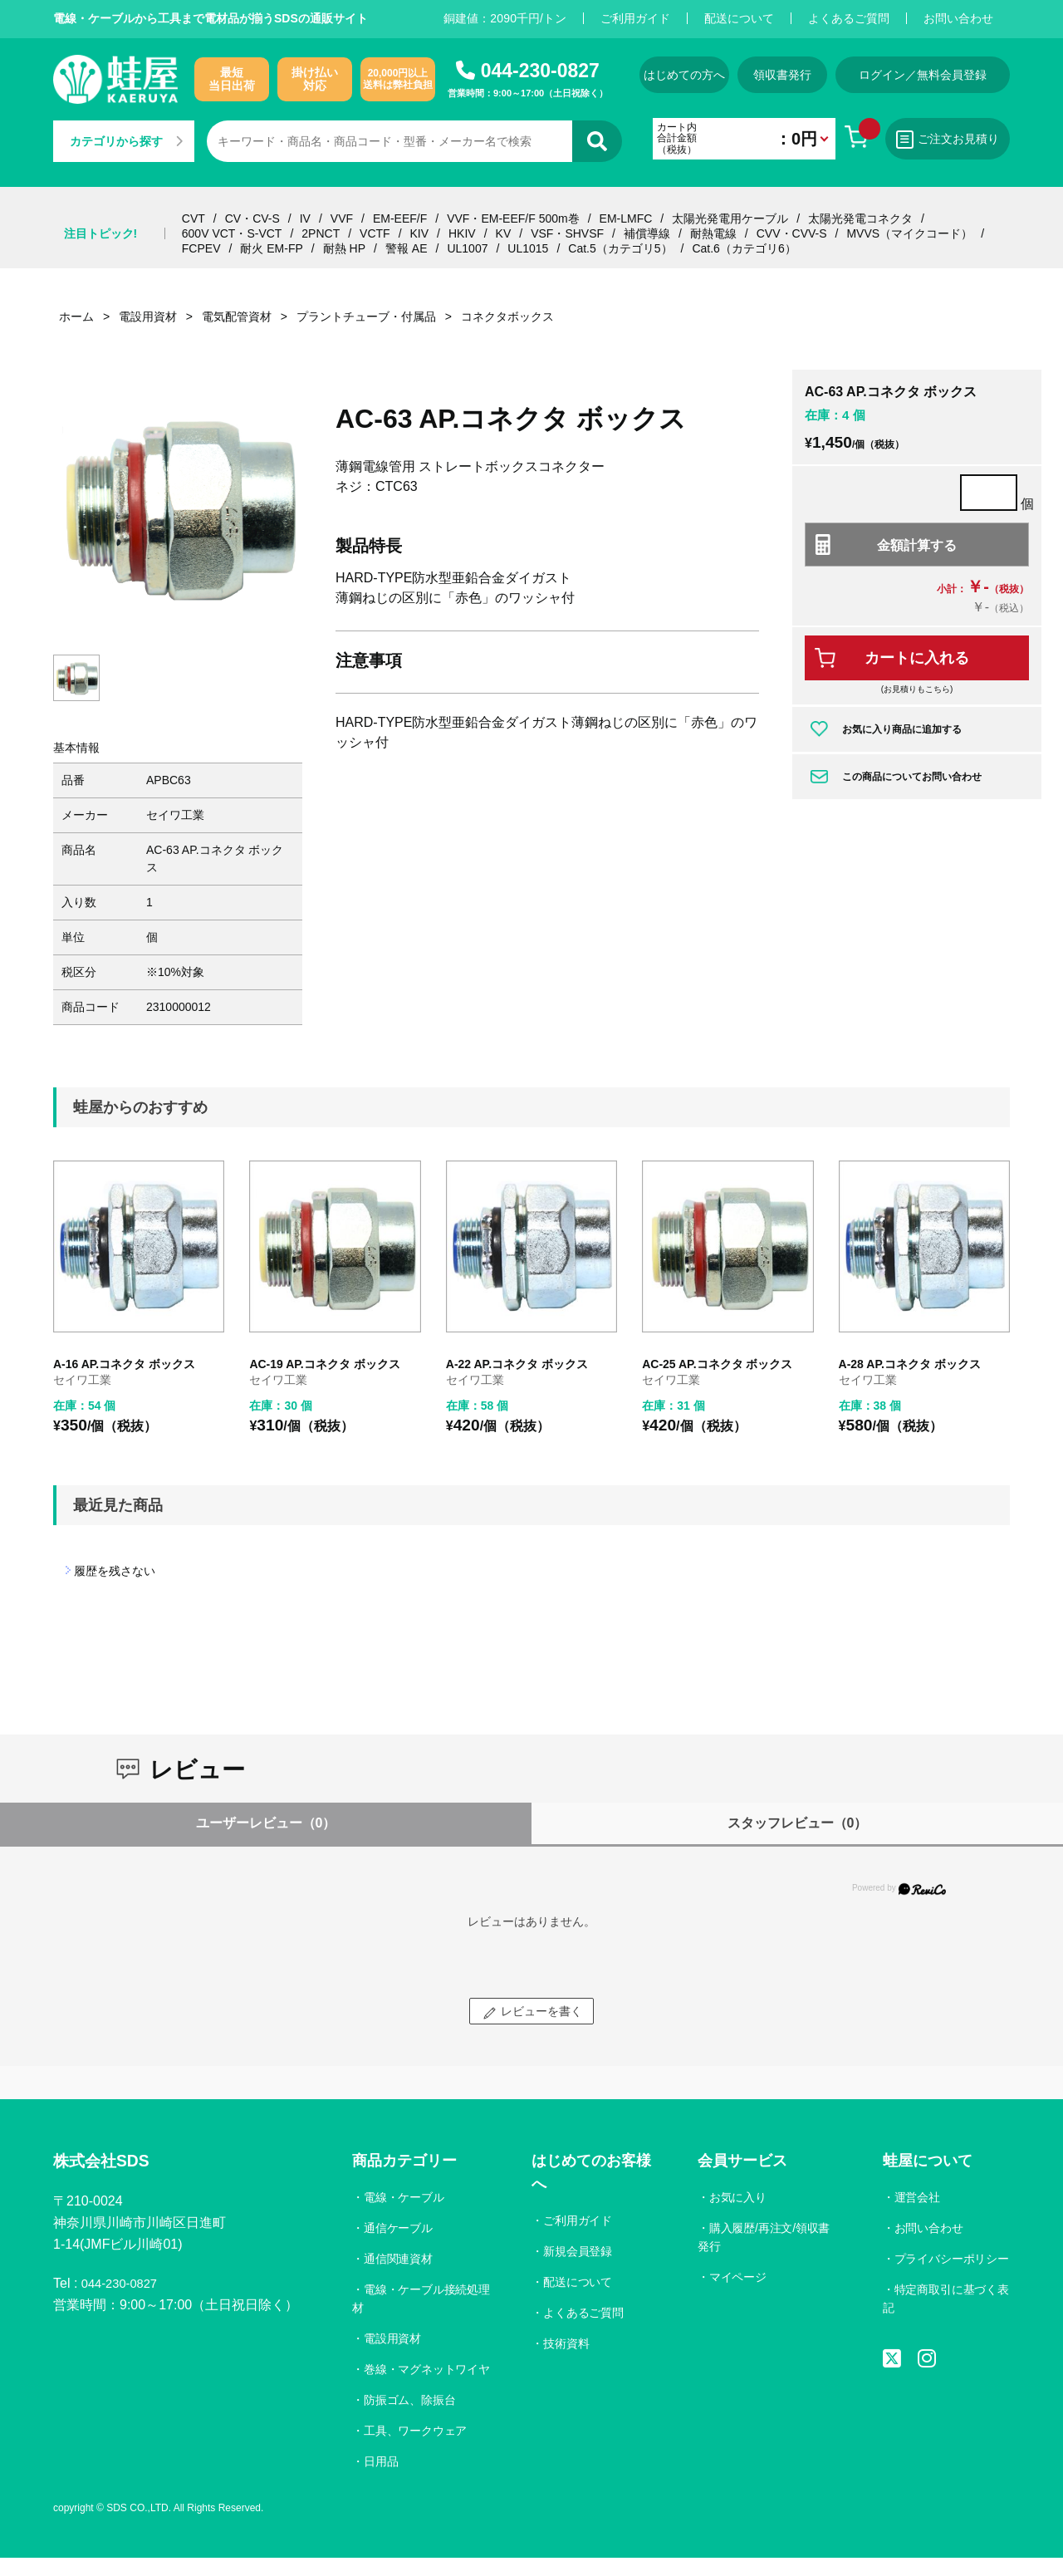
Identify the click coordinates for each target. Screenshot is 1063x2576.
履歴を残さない (114, 1570)
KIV (419, 233)
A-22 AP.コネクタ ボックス (517, 1364)
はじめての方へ (682, 74)
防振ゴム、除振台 (410, 2418)
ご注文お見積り (962, 139)
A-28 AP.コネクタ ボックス (910, 1364)
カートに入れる (917, 658)
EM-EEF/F (400, 218)
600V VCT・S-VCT (232, 233)
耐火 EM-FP (271, 248)
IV (305, 218)
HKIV (462, 233)
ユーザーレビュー (266, 1823)
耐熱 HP (344, 248)
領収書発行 (795, 74)
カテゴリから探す (126, 141)
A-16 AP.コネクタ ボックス (124, 1364)
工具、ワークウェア (416, 2449)
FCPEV (201, 248)
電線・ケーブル (404, 2197)
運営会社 (917, 2197)
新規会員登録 (579, 2251)
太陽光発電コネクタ (860, 218)
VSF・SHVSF (567, 233)
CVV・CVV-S (792, 233)
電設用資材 (393, 2338)
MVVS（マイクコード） (909, 233)
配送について (739, 18)
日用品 (381, 2479)
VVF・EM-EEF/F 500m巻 (513, 218)
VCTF (375, 233)
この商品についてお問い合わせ (912, 777)
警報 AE (406, 248)
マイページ (737, 2277)
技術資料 (567, 2343)
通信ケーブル (399, 2228)
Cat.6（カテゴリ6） (744, 248)
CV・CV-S (252, 218)
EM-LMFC (626, 218)
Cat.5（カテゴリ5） (620, 248)
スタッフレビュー (797, 1823)
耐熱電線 (713, 233)
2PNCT (320, 233)
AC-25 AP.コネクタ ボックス (717, 1364)
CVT (193, 218)
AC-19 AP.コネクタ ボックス (324, 1364)
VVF (342, 218)
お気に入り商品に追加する (902, 729)
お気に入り (737, 2197)
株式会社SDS (108, 2162)
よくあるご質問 (848, 18)
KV (504, 233)
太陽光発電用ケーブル (730, 218)
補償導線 (647, 233)
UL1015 (527, 248)
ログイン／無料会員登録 (942, 74)
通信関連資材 (399, 2258)
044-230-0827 (540, 70)
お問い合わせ (958, 18)
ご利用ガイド (635, 18)
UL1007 (467, 248)
